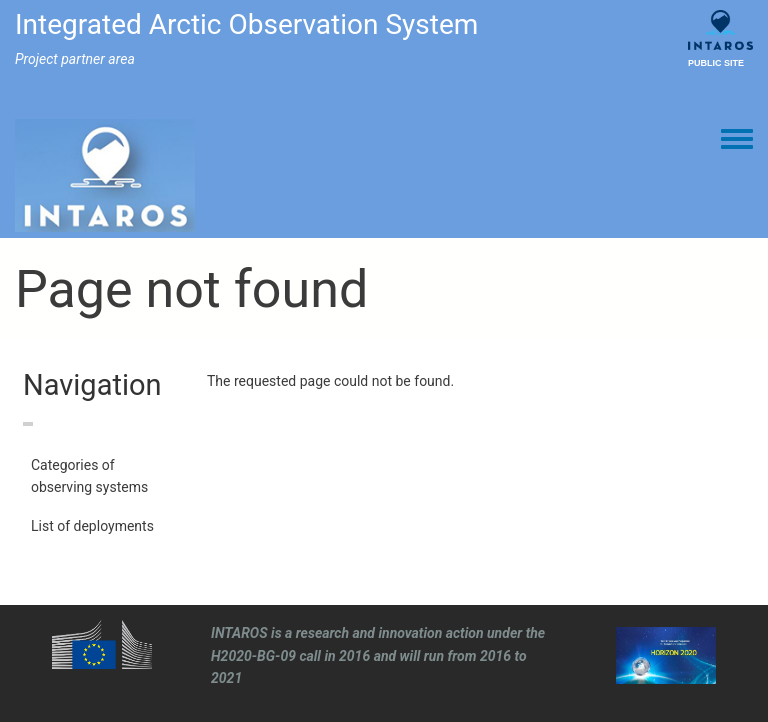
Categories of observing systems (89, 476)
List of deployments (92, 526)
